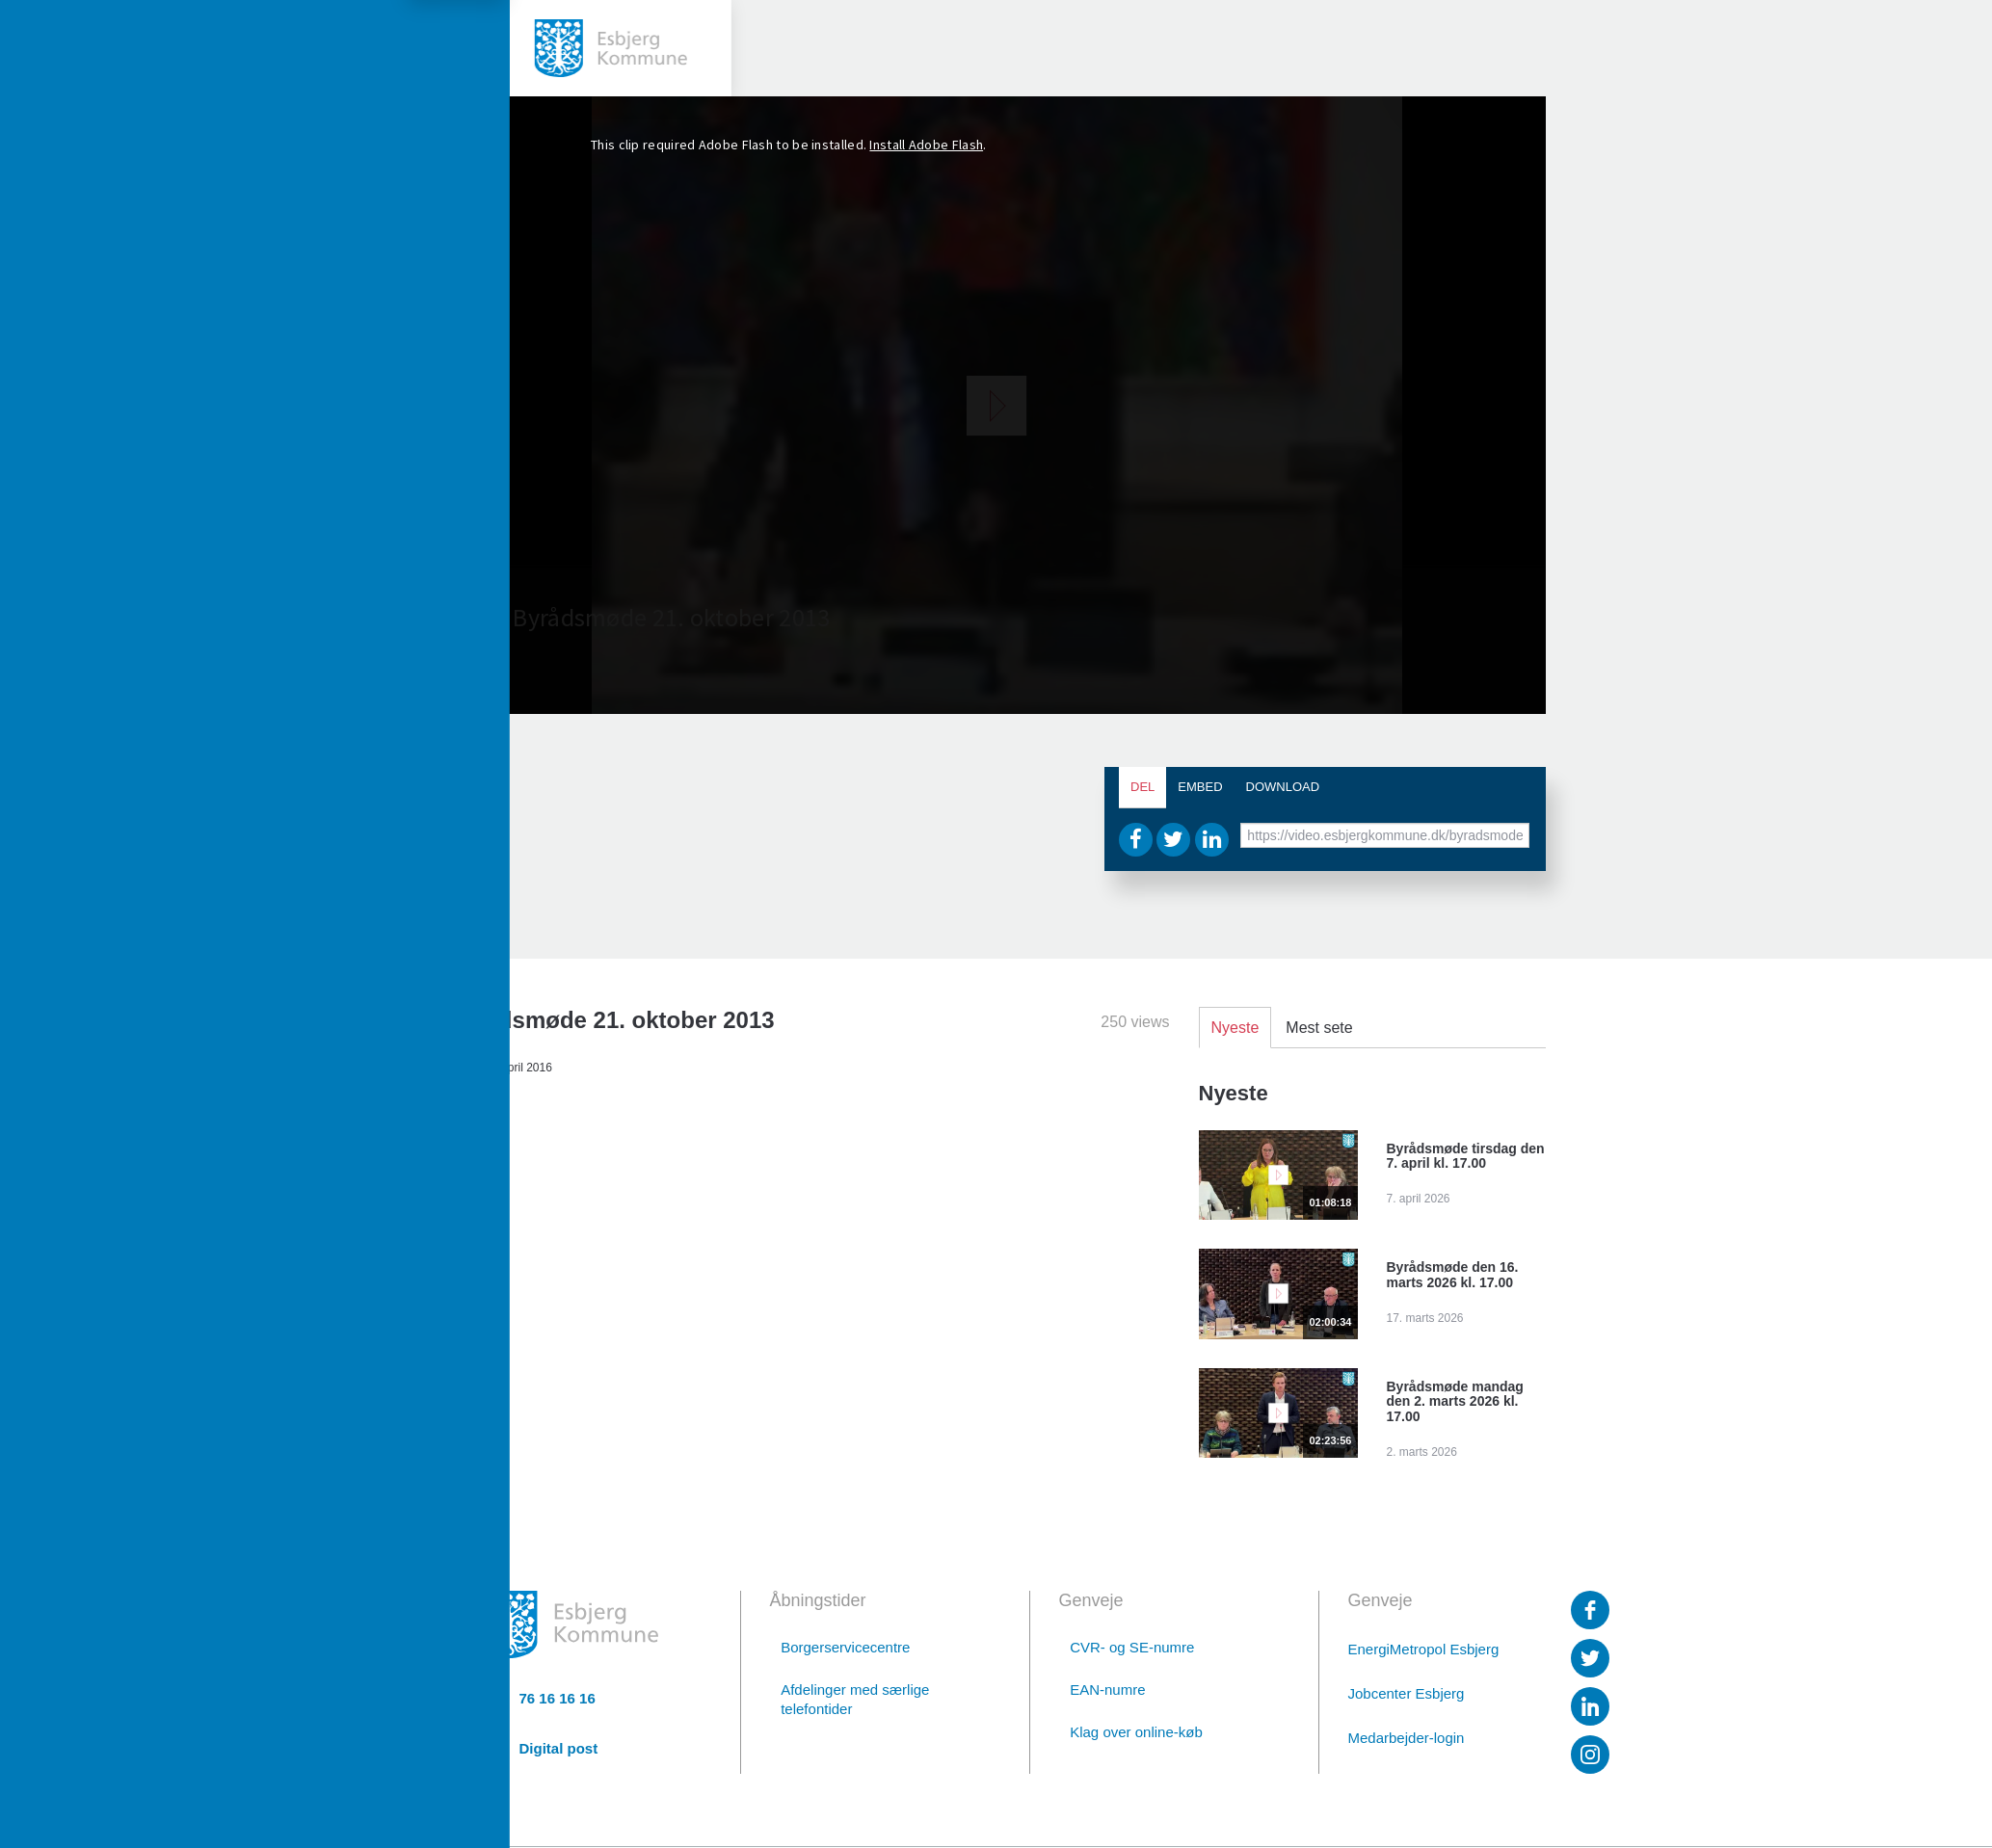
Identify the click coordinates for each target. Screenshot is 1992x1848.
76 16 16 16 (557, 1698)
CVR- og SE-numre (1132, 1647)
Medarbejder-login (1406, 1737)
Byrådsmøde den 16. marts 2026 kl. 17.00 (1453, 1274)
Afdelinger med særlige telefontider (855, 1699)
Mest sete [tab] (1319, 1027)
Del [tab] (1142, 786)
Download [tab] (1283, 786)
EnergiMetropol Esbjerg (1424, 1649)
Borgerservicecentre (845, 1647)
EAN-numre (1107, 1689)
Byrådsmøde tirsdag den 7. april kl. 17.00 (1466, 1156)
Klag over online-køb (1136, 1732)
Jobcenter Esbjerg (1406, 1693)
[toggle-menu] (48, 48)
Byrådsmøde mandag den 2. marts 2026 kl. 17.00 (1455, 1402)
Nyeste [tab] (1235, 1027)
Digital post (558, 1748)
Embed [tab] (1200, 786)
